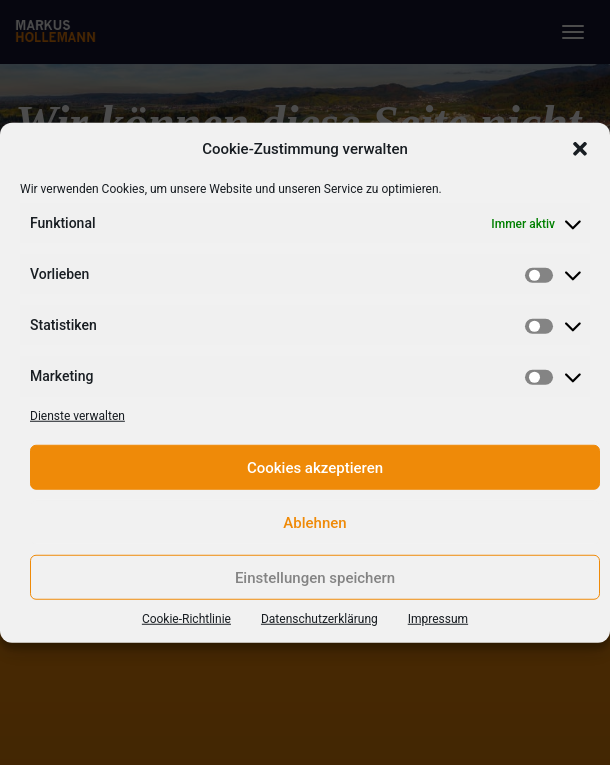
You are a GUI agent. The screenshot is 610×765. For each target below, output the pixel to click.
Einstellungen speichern (315, 577)
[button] (580, 149)
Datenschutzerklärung (319, 619)
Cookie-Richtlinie (186, 619)
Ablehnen (314, 522)
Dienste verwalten (77, 416)
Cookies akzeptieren (315, 467)
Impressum (438, 619)
